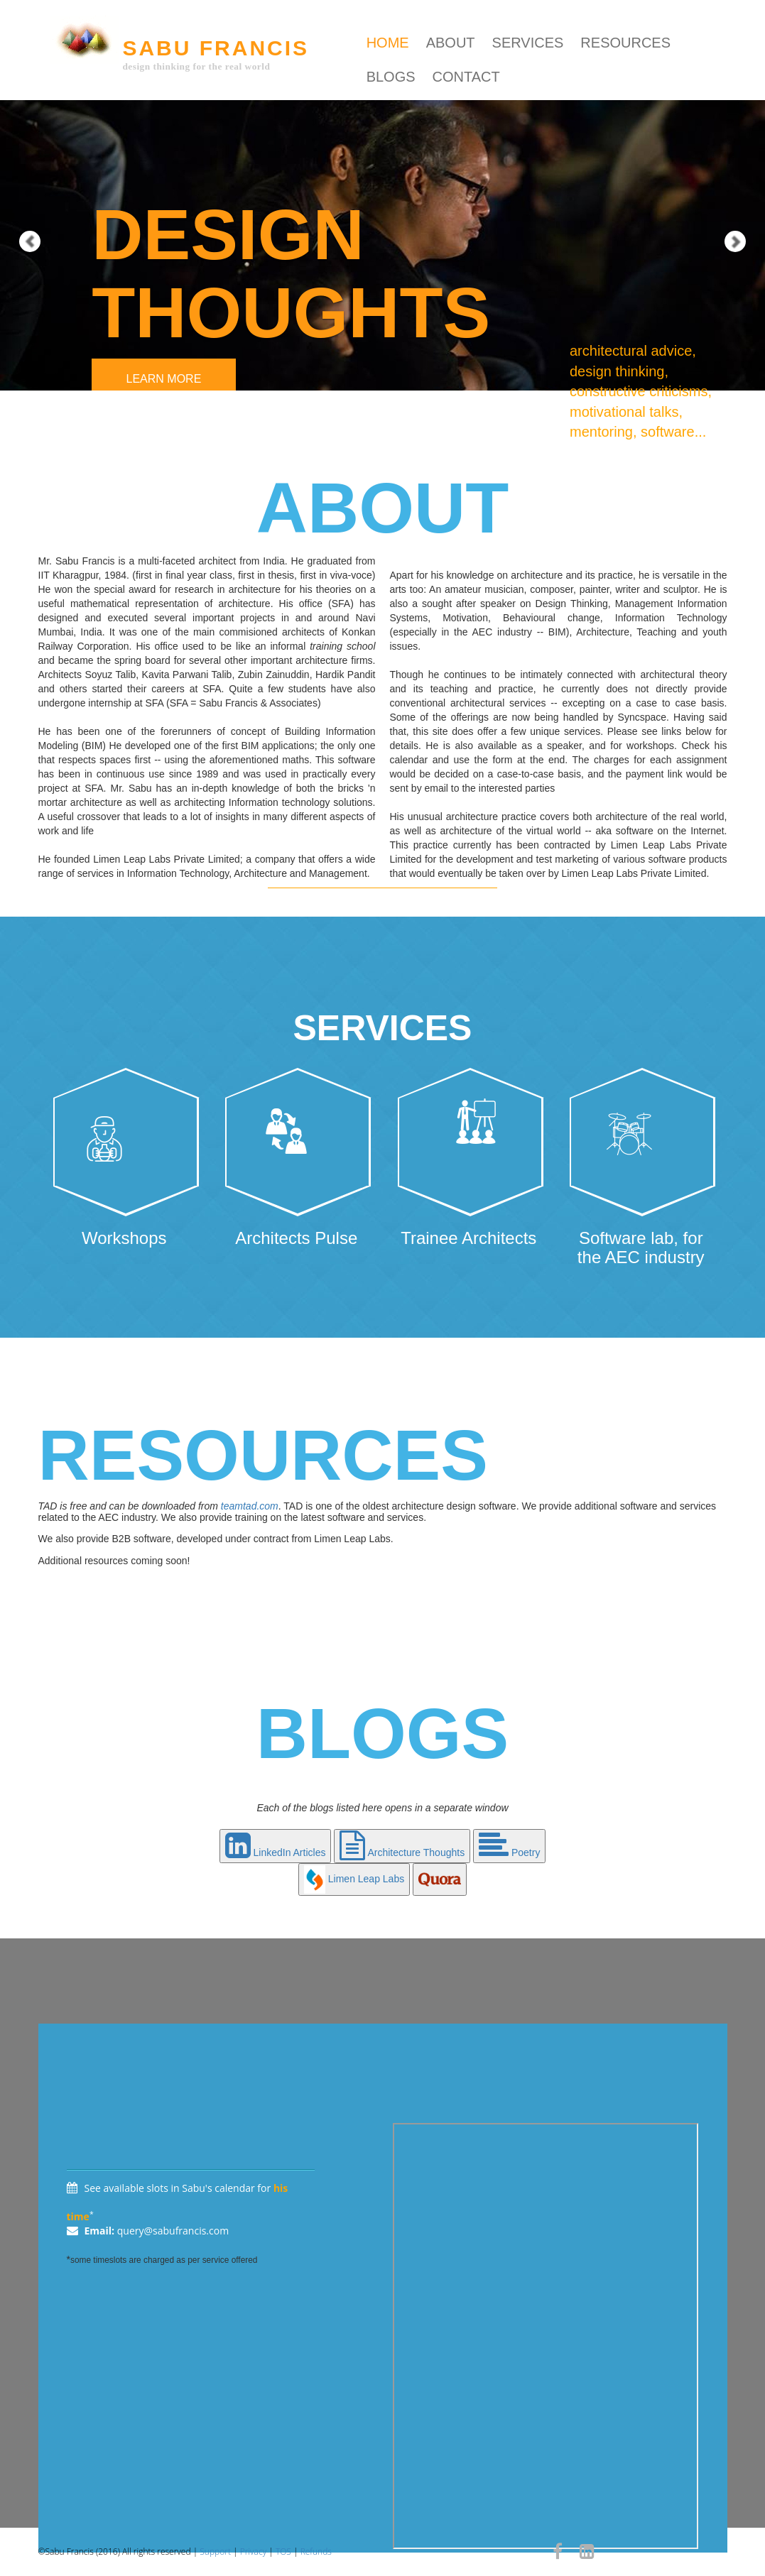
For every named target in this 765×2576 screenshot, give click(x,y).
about (450, 42)
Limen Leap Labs (354, 1878)
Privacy (253, 2551)
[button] (19, 195)
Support (215, 2551)
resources (625, 42)
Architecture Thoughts (402, 1852)
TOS (283, 2551)
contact (466, 76)
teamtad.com (249, 1506)
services (528, 42)
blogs (391, 76)
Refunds (316, 2551)
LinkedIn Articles (275, 1852)
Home (388, 42)
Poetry (509, 1852)
